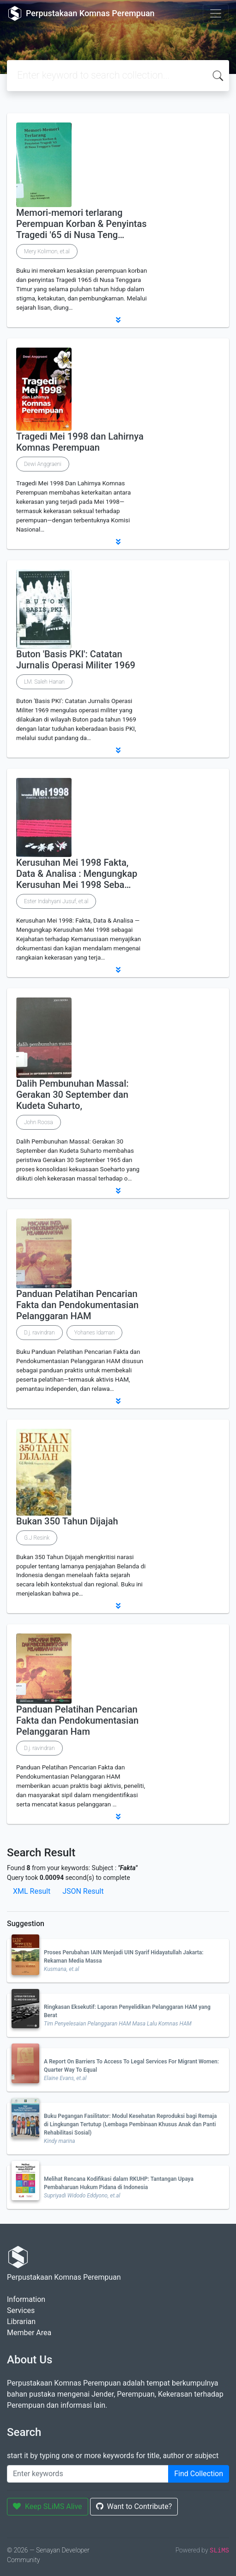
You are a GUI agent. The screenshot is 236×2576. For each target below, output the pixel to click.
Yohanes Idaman (94, 1332)
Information (26, 2299)
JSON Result (82, 1891)
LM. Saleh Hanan (44, 682)
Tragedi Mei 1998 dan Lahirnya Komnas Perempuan (80, 442)
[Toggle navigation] (216, 13)
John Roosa (38, 1122)
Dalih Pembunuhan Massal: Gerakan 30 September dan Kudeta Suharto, (72, 1094)
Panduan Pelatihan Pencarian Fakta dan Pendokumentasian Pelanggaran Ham (77, 1720)
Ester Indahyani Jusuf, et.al (56, 901)
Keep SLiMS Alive (47, 2506)
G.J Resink (36, 1538)
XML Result (31, 1891)
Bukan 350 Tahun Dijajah (67, 1521)
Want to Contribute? (134, 2506)
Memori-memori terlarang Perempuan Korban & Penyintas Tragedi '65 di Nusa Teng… (81, 223)
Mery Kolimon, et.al (47, 251)
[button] (118, 319)
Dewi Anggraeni (42, 464)
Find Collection (198, 2473)
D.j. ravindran (39, 1332)
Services (21, 2310)
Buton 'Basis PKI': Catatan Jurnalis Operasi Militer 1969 (75, 660)
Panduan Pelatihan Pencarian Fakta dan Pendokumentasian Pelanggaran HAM (77, 1305)
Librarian (21, 2321)
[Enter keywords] (88, 2474)
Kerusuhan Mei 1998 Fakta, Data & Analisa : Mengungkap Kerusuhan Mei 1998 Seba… (76, 873)
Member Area (29, 2332)
